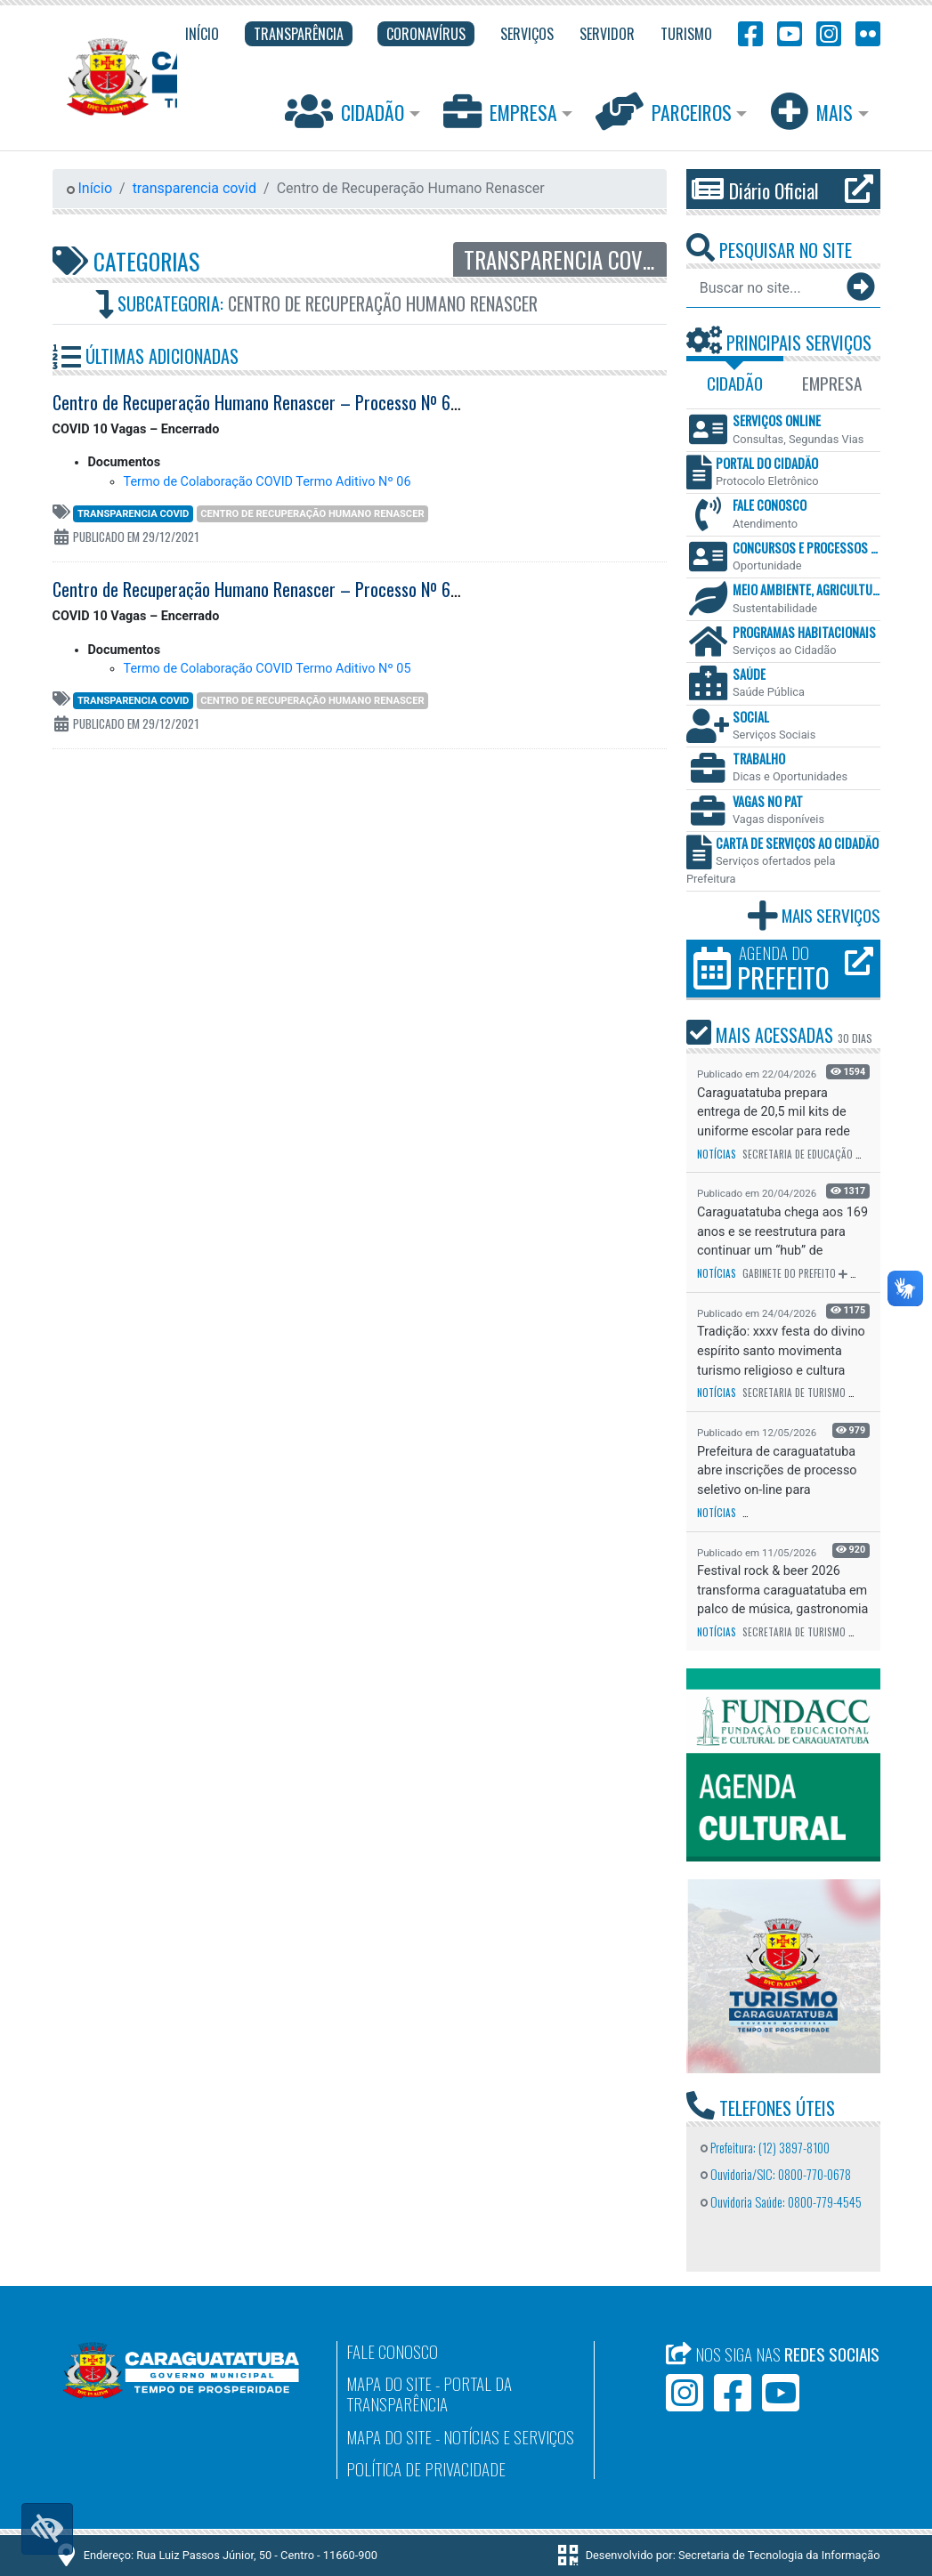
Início (90, 188)
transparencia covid (194, 188)
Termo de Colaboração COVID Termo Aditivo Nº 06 (267, 481)
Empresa (502, 111)
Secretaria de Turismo (794, 1392)
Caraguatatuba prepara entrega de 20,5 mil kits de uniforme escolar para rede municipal (773, 1113)
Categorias (126, 261)
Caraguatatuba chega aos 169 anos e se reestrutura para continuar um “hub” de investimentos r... (782, 1232)
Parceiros (666, 111)
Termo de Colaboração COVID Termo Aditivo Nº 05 (267, 668)
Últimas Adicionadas (146, 356)
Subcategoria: (316, 304)
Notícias (716, 1154)
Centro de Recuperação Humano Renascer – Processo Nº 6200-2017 (284, 589)
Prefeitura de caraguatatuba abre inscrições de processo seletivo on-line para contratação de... (777, 1471)
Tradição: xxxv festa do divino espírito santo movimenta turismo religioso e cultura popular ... (781, 1351)
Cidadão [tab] (735, 383)
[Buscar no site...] (765, 287)
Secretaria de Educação (797, 1154)
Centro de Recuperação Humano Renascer (312, 514)
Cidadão (347, 111)
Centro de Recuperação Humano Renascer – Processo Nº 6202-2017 (284, 402)
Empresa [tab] (832, 383)
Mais (813, 111)
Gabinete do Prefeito (789, 1273)
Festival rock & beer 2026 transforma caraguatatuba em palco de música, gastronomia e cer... (782, 1590)
